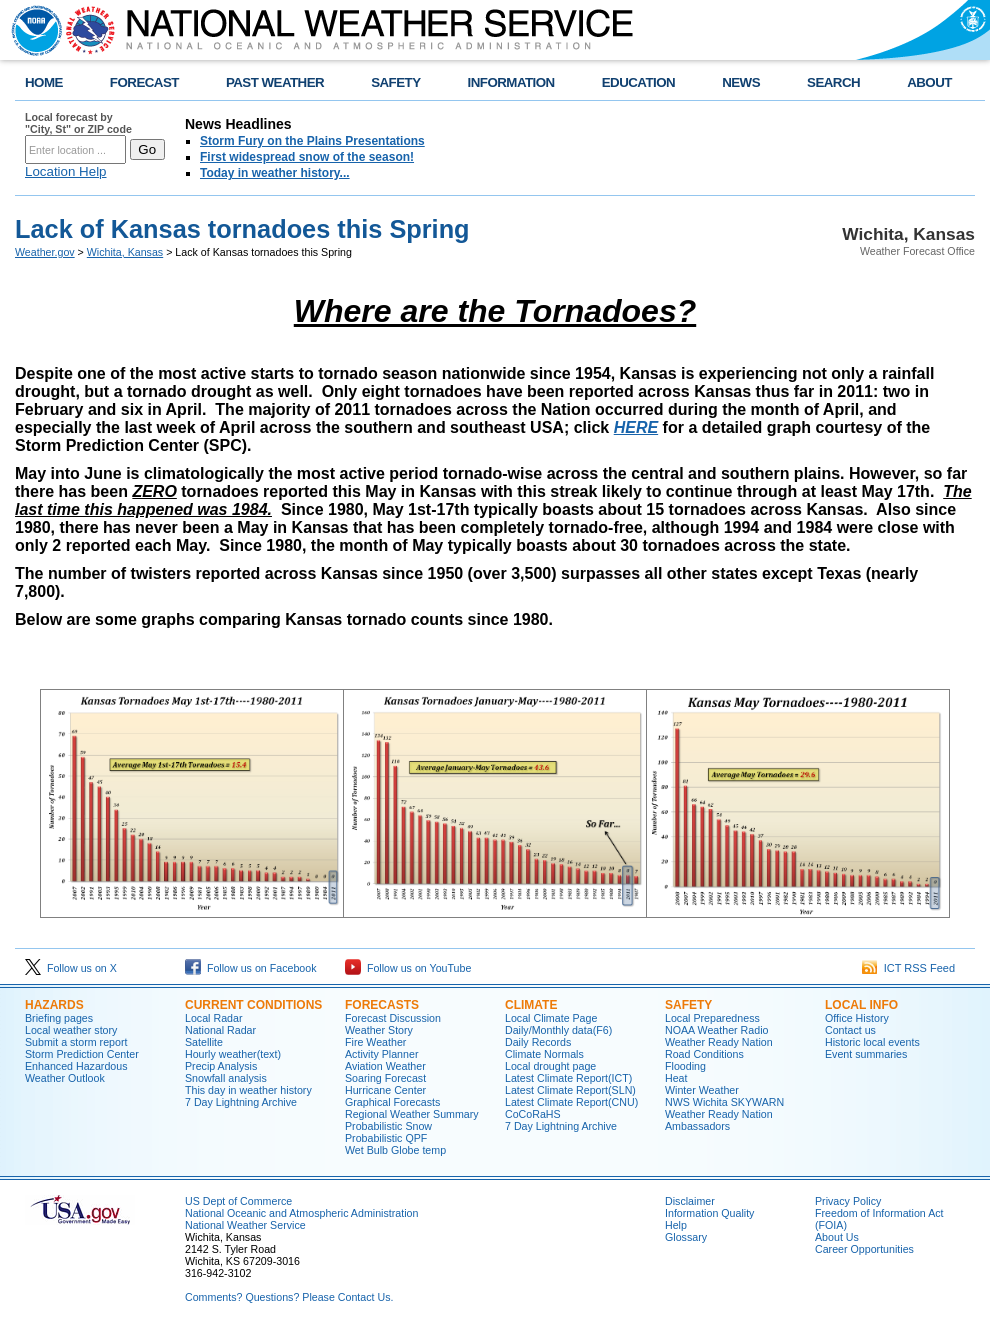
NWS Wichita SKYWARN (724, 1102)
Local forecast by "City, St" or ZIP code (78, 123)
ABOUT (929, 82)
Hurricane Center (385, 1090)
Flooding (685, 1066)
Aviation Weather (385, 1066)
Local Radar (213, 1018)
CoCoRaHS (533, 1114)
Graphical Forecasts (392, 1102)
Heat (676, 1078)
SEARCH (833, 82)
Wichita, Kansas (125, 252)
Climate (531, 1005)
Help (676, 1225)
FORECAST (144, 82)
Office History (857, 1018)
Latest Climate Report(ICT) (568, 1078)
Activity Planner (381, 1054)
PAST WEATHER (275, 82)
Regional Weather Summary (412, 1114)
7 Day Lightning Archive (241, 1102)
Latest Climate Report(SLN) (570, 1090)
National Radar (220, 1030)
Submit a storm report (76, 1042)
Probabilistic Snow (388, 1126)
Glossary (686, 1237)
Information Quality (709, 1213)
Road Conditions (704, 1054)
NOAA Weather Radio (716, 1030)
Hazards (54, 1005)
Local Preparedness (712, 1018)
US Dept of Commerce (238, 1201)
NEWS (741, 82)
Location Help (66, 171)
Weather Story (379, 1030)
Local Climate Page (551, 1018)
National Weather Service (245, 1225)
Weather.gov (45, 252)
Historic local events (872, 1042)
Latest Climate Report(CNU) (571, 1102)
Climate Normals (544, 1054)
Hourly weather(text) (233, 1054)
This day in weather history (248, 1090)
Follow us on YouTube (408, 968)
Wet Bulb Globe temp (395, 1150)
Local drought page (550, 1066)
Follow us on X (71, 968)
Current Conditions (253, 1005)
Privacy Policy (848, 1201)
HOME (44, 82)
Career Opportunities (864, 1249)
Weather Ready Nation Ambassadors (719, 1120)
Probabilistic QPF (386, 1138)
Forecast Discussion (393, 1018)
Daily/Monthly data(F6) (558, 1030)
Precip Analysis (221, 1066)
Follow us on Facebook (251, 968)
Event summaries (866, 1054)
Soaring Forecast (385, 1078)
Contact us (850, 1030)
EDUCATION (638, 82)
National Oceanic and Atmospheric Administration (301, 1213)
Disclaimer (690, 1201)
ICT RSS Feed (908, 968)
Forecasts (382, 1005)
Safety (688, 1005)
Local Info (861, 1005)
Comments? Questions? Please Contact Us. (289, 1297)
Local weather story (71, 1030)
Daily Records (538, 1042)
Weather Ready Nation (719, 1042)
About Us (837, 1237)
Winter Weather (702, 1090)
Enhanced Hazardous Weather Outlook (76, 1072)
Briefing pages (59, 1018)
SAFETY (395, 82)
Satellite (204, 1042)
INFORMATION (511, 82)
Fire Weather (375, 1042)
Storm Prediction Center (82, 1054)
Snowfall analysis (226, 1078)
